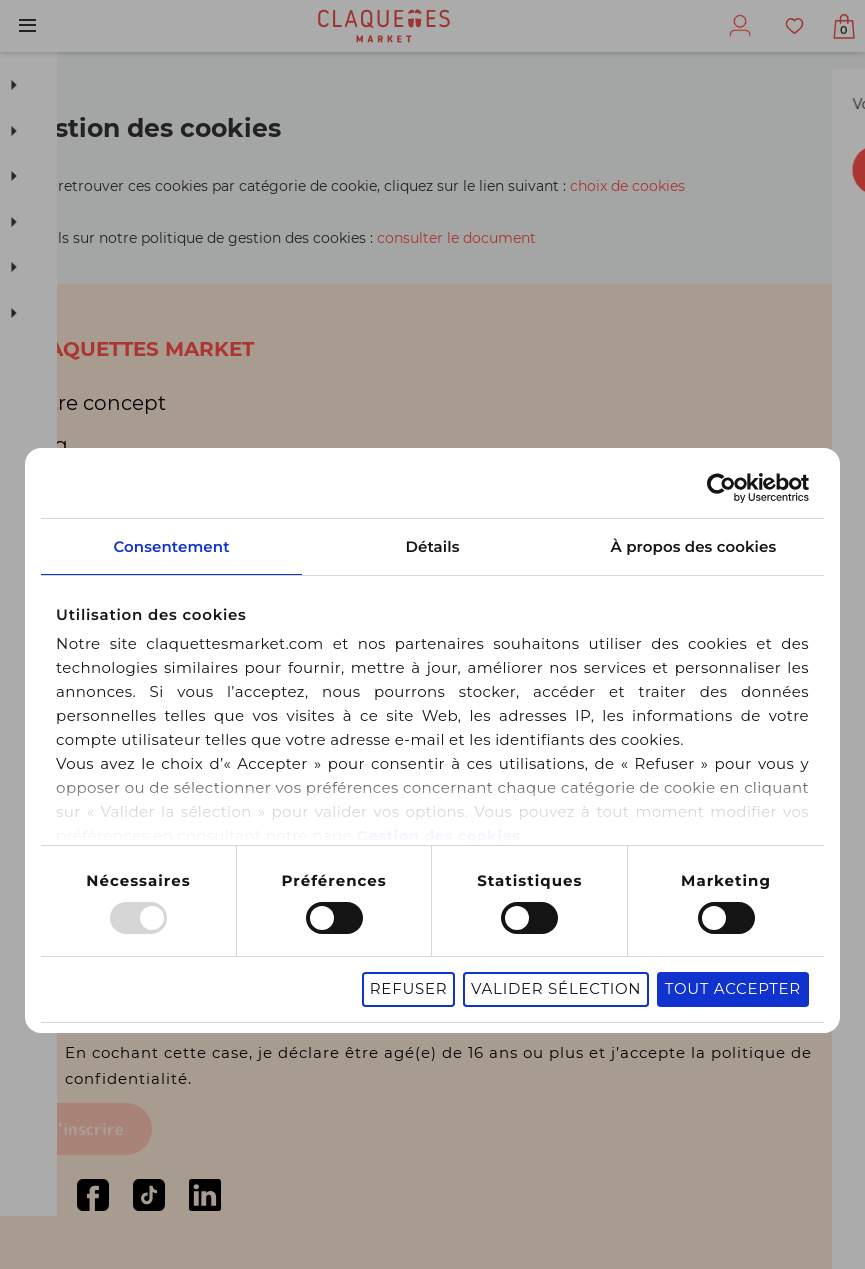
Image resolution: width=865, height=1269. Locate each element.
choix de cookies (627, 186)
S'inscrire (86, 1129)
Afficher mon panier (837, 30)
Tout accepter (750, 970)
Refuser (426, 970)
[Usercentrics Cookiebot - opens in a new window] (738, 467)
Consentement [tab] (160, 525)
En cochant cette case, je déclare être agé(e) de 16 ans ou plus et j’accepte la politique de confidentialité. (451, 1063)
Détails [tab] (432, 525)
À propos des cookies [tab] (705, 525)
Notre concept (93, 399)
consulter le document (456, 238)
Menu (27, 26)
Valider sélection (573, 970)
